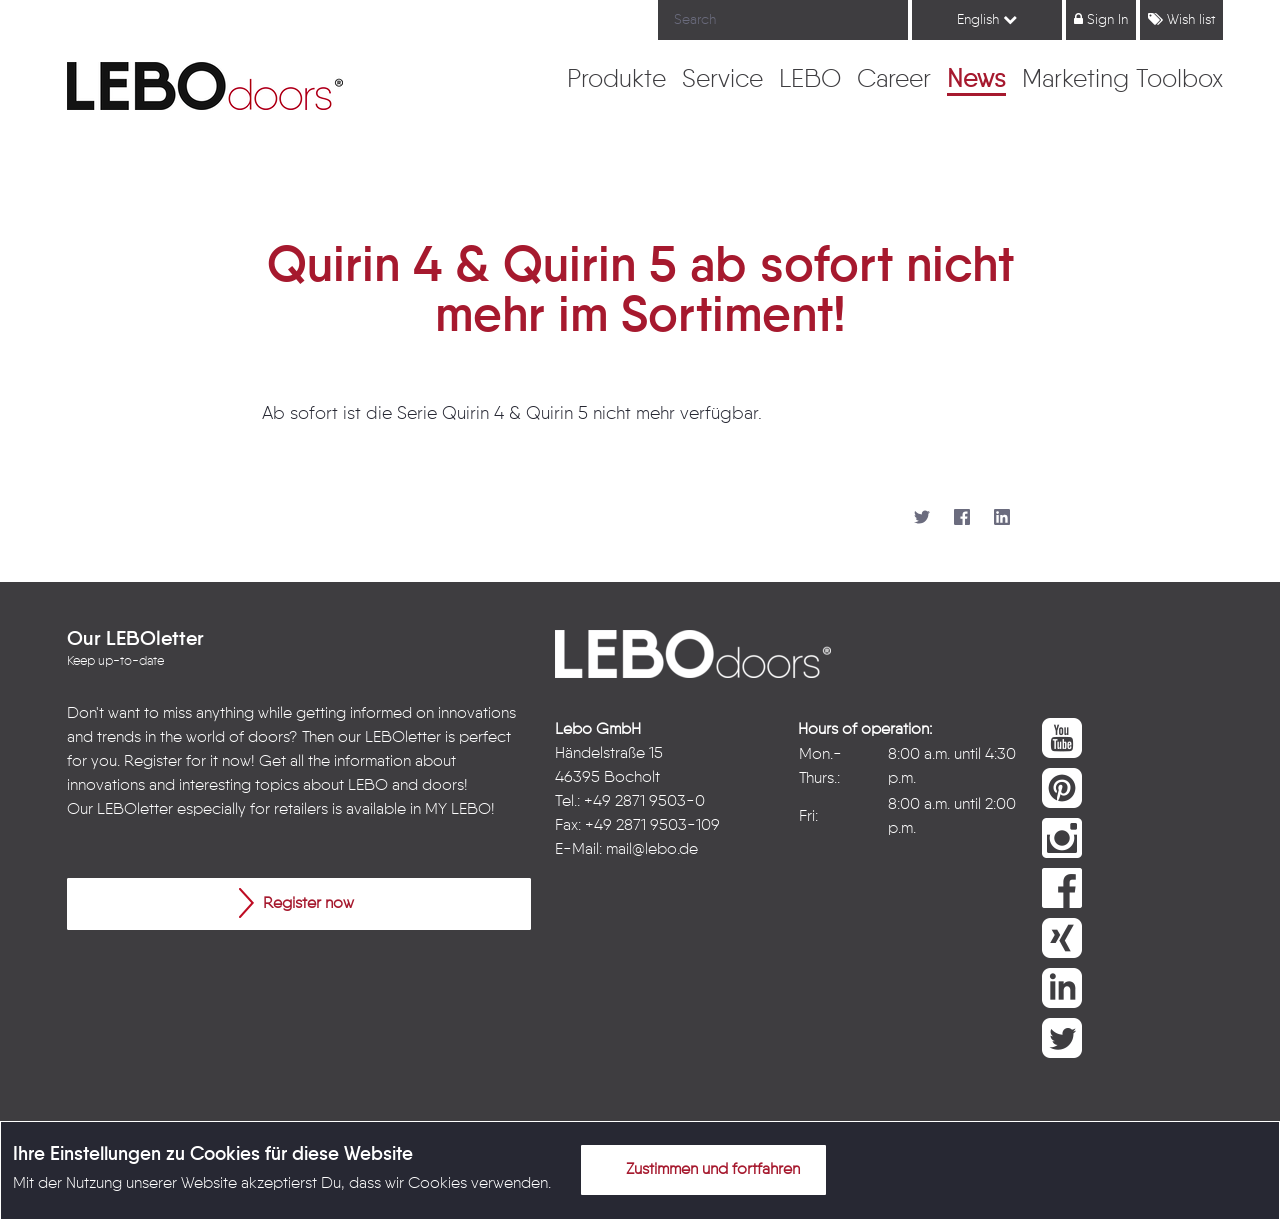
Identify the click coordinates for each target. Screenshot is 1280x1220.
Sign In (1101, 19)
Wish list (1181, 19)
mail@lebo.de (652, 850)
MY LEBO (458, 810)
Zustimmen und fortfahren (701, 1169)
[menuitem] (616, 81)
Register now (296, 903)
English (987, 19)
